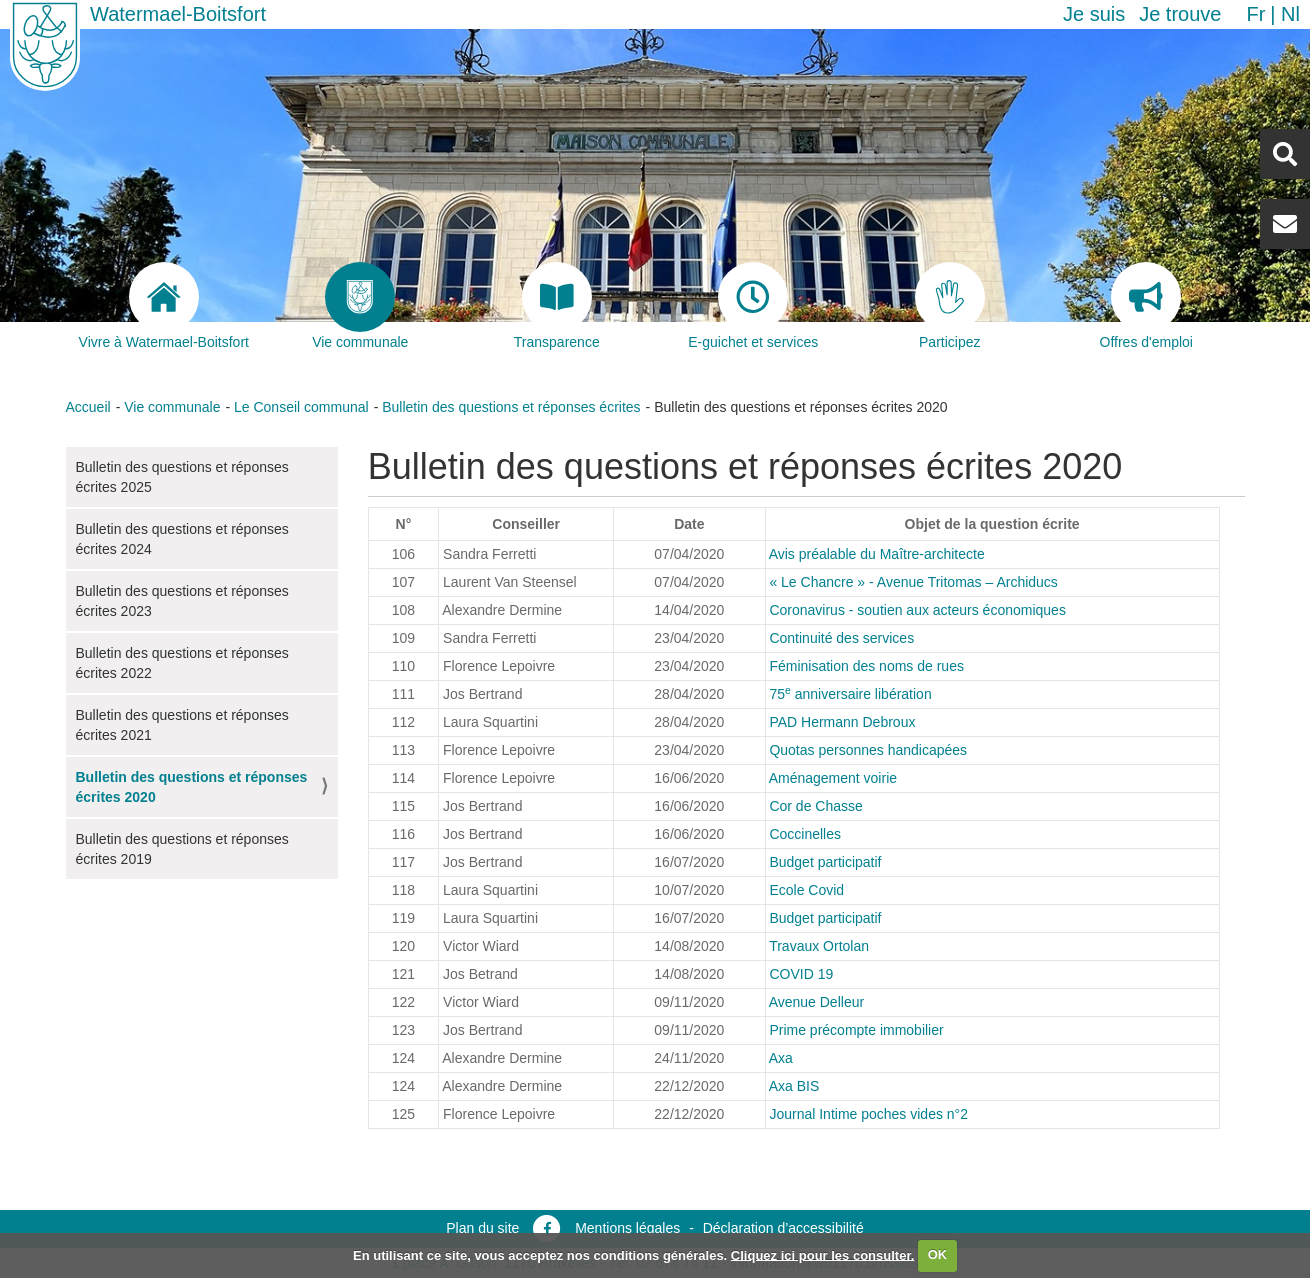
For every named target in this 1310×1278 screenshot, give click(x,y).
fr (1255, 14)
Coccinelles (805, 834)
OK (938, 1254)
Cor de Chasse (815, 806)
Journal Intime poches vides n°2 (868, 1114)
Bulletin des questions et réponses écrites (511, 407)
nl (1290, 14)
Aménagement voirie (833, 778)
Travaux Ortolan (819, 946)
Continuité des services (841, 638)
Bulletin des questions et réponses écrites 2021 (182, 725)
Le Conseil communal (301, 407)
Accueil (88, 407)
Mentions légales (627, 1228)
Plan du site (482, 1228)
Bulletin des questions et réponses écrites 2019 (182, 849)
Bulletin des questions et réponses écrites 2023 (182, 601)
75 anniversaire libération (850, 694)
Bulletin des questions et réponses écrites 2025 (182, 477)
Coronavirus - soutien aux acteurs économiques (917, 610)
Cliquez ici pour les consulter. (823, 1254)
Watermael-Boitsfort (178, 14)
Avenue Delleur (816, 1002)
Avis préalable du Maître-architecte (877, 554)
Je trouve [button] (1180, 14)
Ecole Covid (806, 890)
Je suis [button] (1094, 14)
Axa (781, 1058)
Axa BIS (794, 1086)
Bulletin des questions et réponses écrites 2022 (182, 663)
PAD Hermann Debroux (842, 722)
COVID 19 (801, 974)
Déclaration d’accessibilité (783, 1228)
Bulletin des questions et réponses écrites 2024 (182, 539)
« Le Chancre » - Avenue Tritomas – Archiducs (913, 582)
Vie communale (172, 407)
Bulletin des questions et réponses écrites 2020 (192, 787)
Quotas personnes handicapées (868, 750)
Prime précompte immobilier (856, 1030)
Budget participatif (825, 862)
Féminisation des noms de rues (866, 666)
